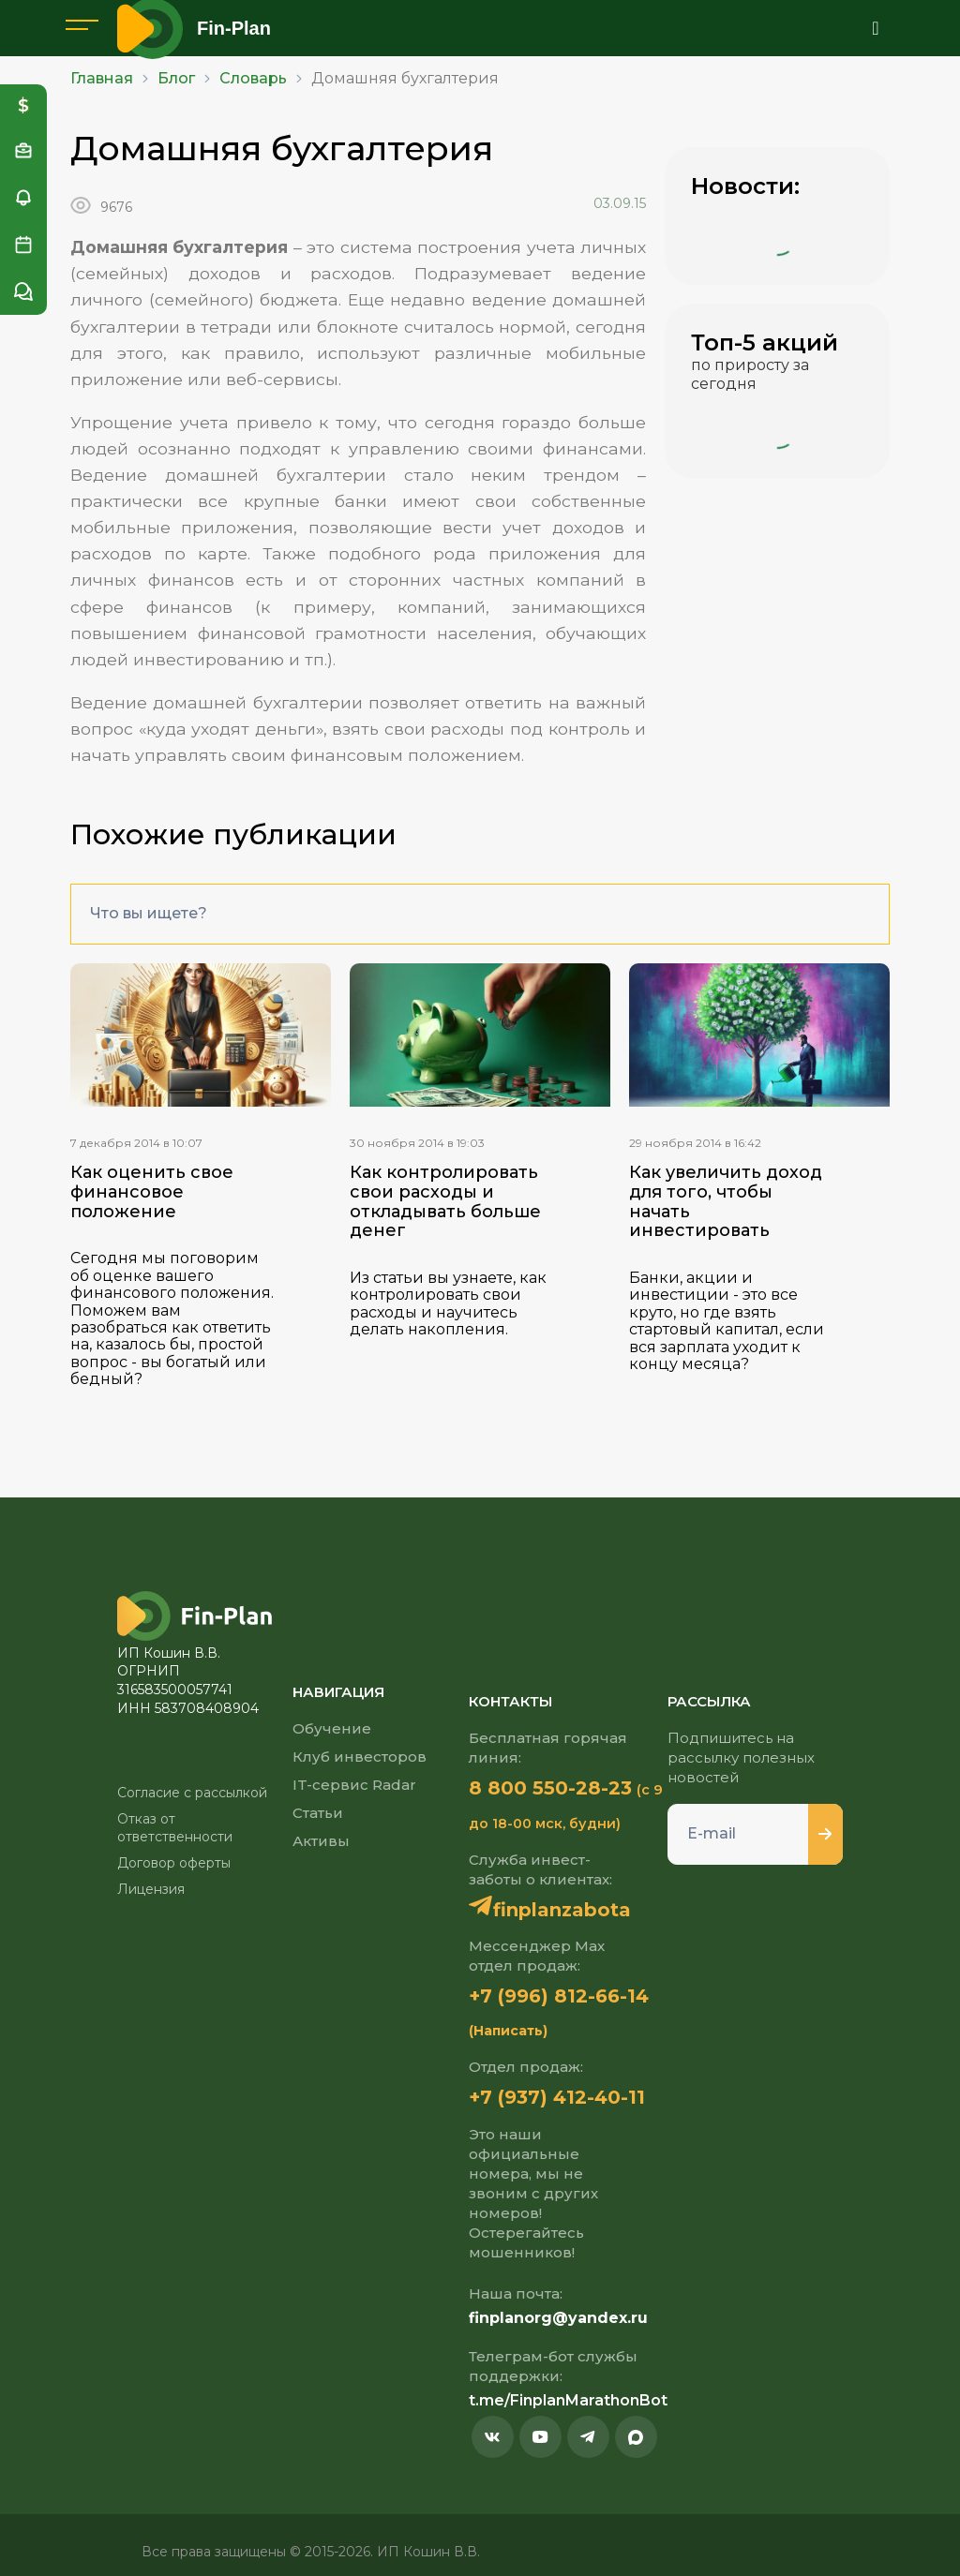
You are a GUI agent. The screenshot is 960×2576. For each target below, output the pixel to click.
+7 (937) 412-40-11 (557, 2097)
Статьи (317, 1813)
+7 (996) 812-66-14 (559, 1996)
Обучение (331, 1728)
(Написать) (508, 2030)
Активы (321, 1841)
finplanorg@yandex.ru (558, 2318)
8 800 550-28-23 (550, 1788)
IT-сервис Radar (354, 1785)
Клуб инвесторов (359, 1756)
